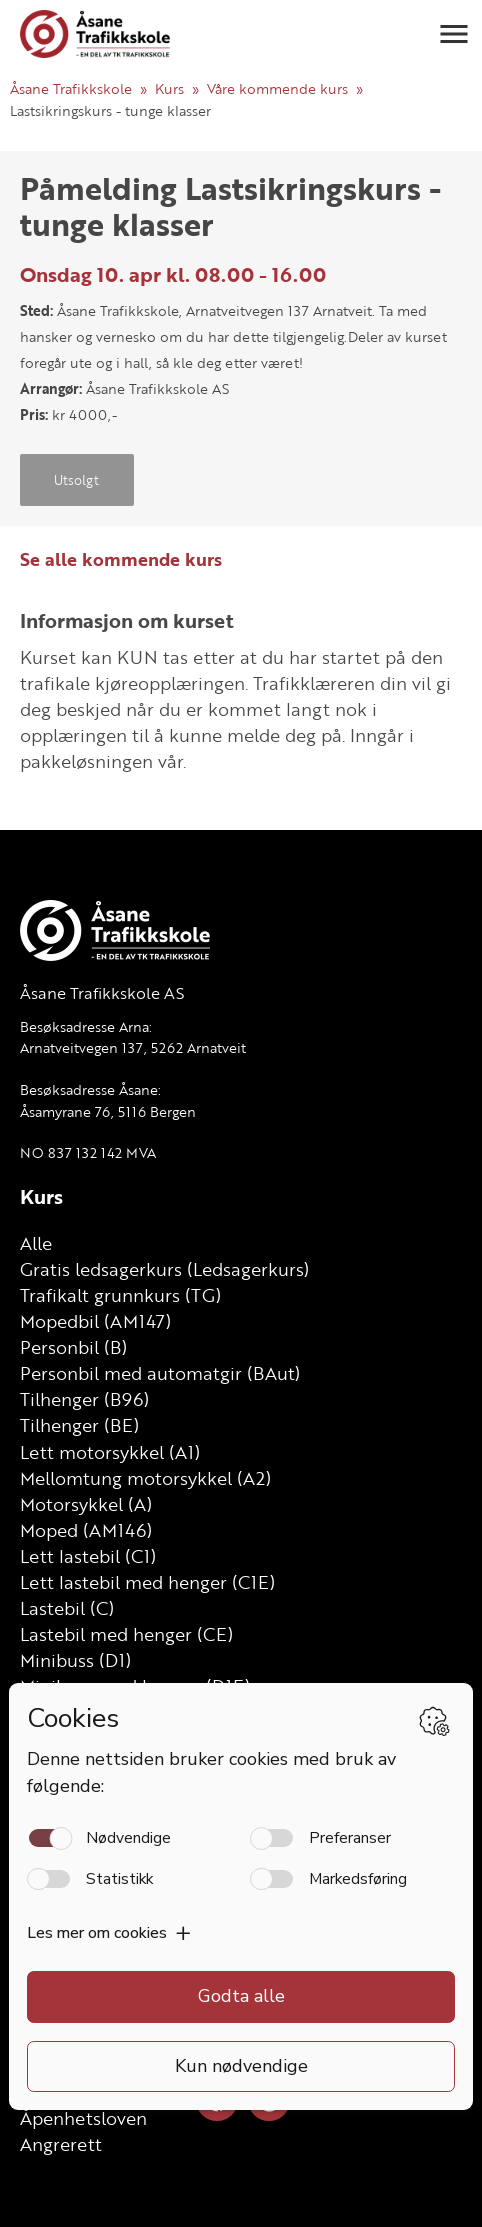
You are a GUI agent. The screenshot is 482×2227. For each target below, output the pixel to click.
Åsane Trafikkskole (71, 88)
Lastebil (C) (67, 1608)
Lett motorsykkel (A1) (110, 1452)
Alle (36, 1243)
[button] (454, 34)
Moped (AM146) (86, 1530)
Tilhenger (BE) (79, 1425)
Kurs (169, 88)
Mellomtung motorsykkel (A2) (145, 1478)
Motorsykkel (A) (86, 1504)
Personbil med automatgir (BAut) (160, 1373)
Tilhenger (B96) (84, 1399)
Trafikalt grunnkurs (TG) (120, 1295)
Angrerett (61, 2144)
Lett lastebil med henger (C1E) (147, 1582)
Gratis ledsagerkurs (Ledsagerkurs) (164, 1269)
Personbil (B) (73, 1347)
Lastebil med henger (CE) (126, 1634)
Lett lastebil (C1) (88, 1556)
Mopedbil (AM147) (95, 1321)
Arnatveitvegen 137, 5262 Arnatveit (133, 1047)
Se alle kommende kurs (121, 559)
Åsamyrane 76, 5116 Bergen (108, 1111)
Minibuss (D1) (75, 1660)
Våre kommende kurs (277, 88)
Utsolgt (76, 480)
